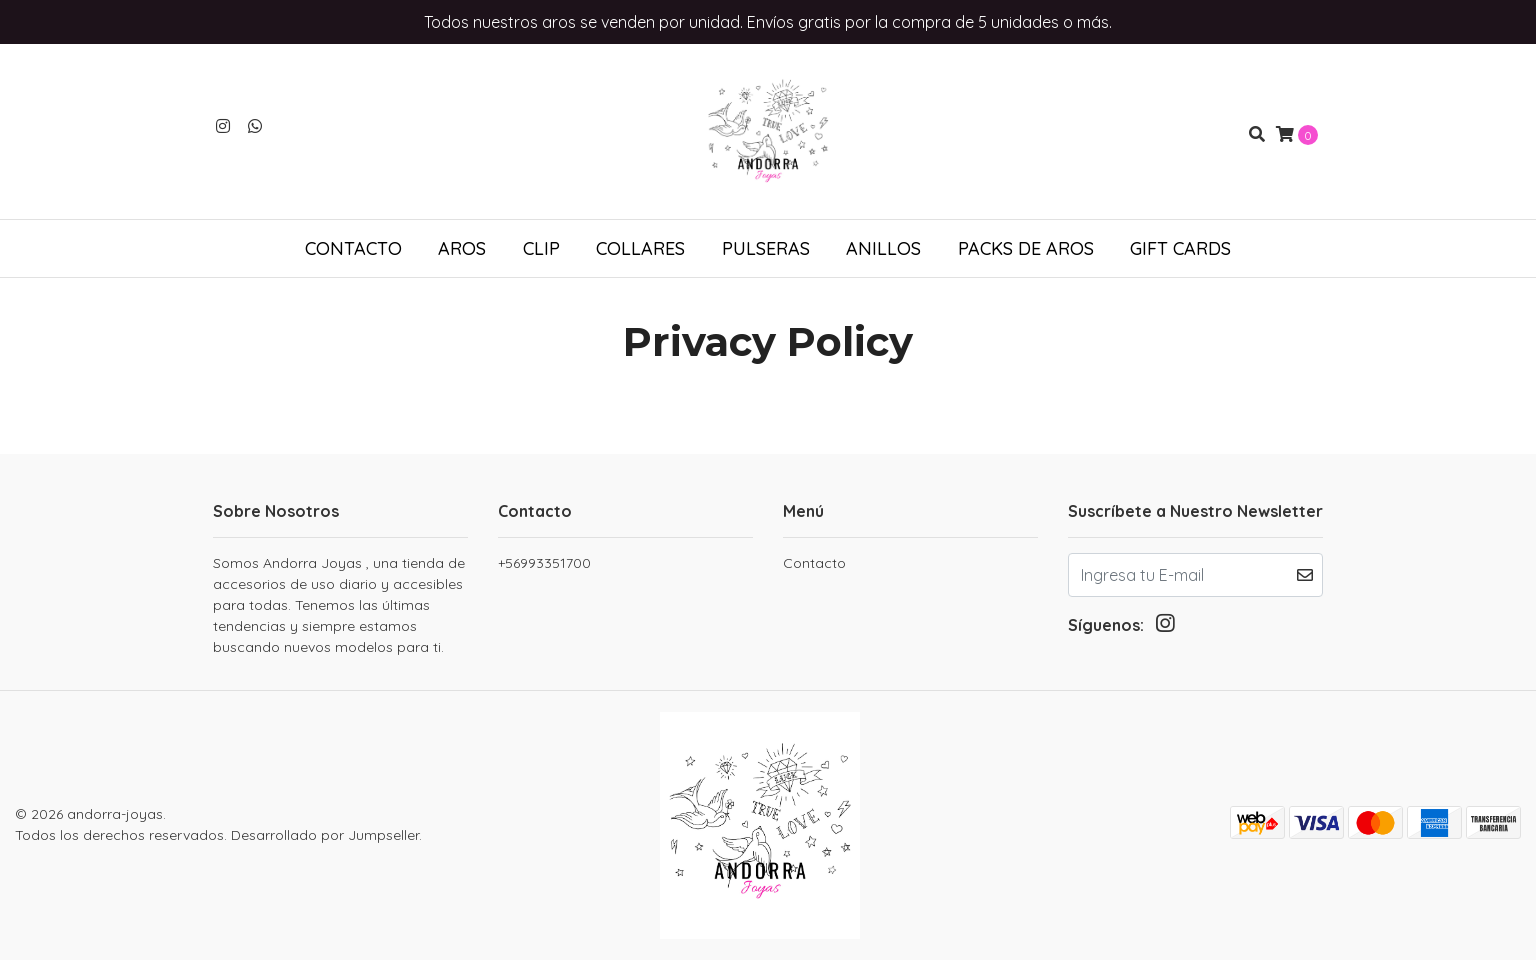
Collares (640, 248)
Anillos (883, 248)
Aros (462, 248)
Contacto (353, 248)
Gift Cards (1180, 248)
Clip (541, 248)
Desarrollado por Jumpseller (325, 835)
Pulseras (766, 248)
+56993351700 (544, 563)
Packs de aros (1026, 248)
